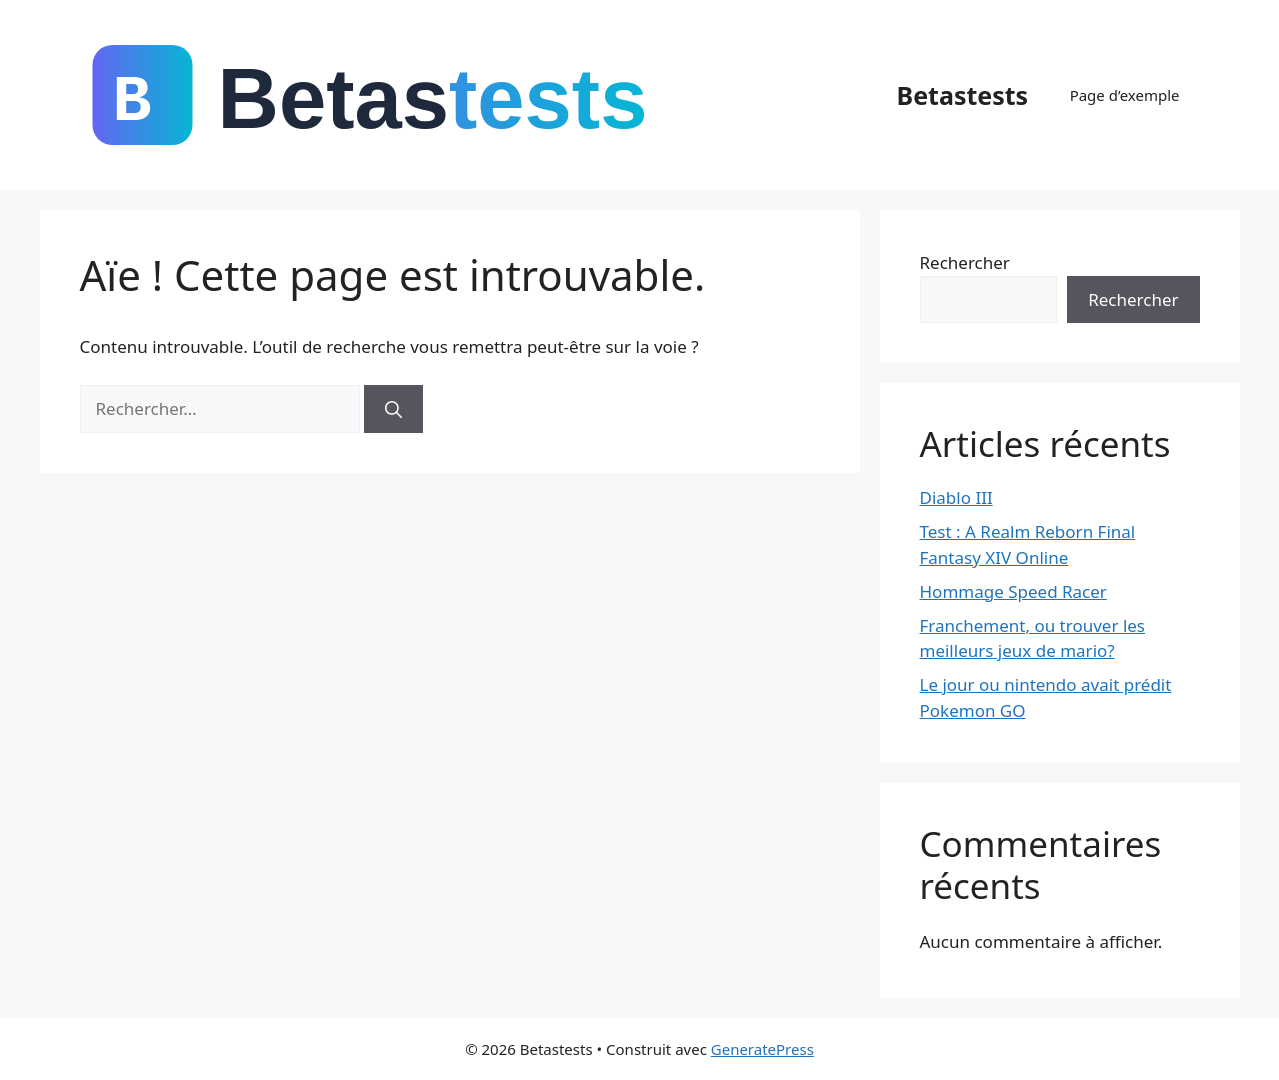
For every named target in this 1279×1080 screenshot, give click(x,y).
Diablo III (956, 497)
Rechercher (965, 262)
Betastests (963, 95)
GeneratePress (762, 1049)
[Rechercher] (393, 409)
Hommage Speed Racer (1013, 591)
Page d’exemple (1125, 95)
